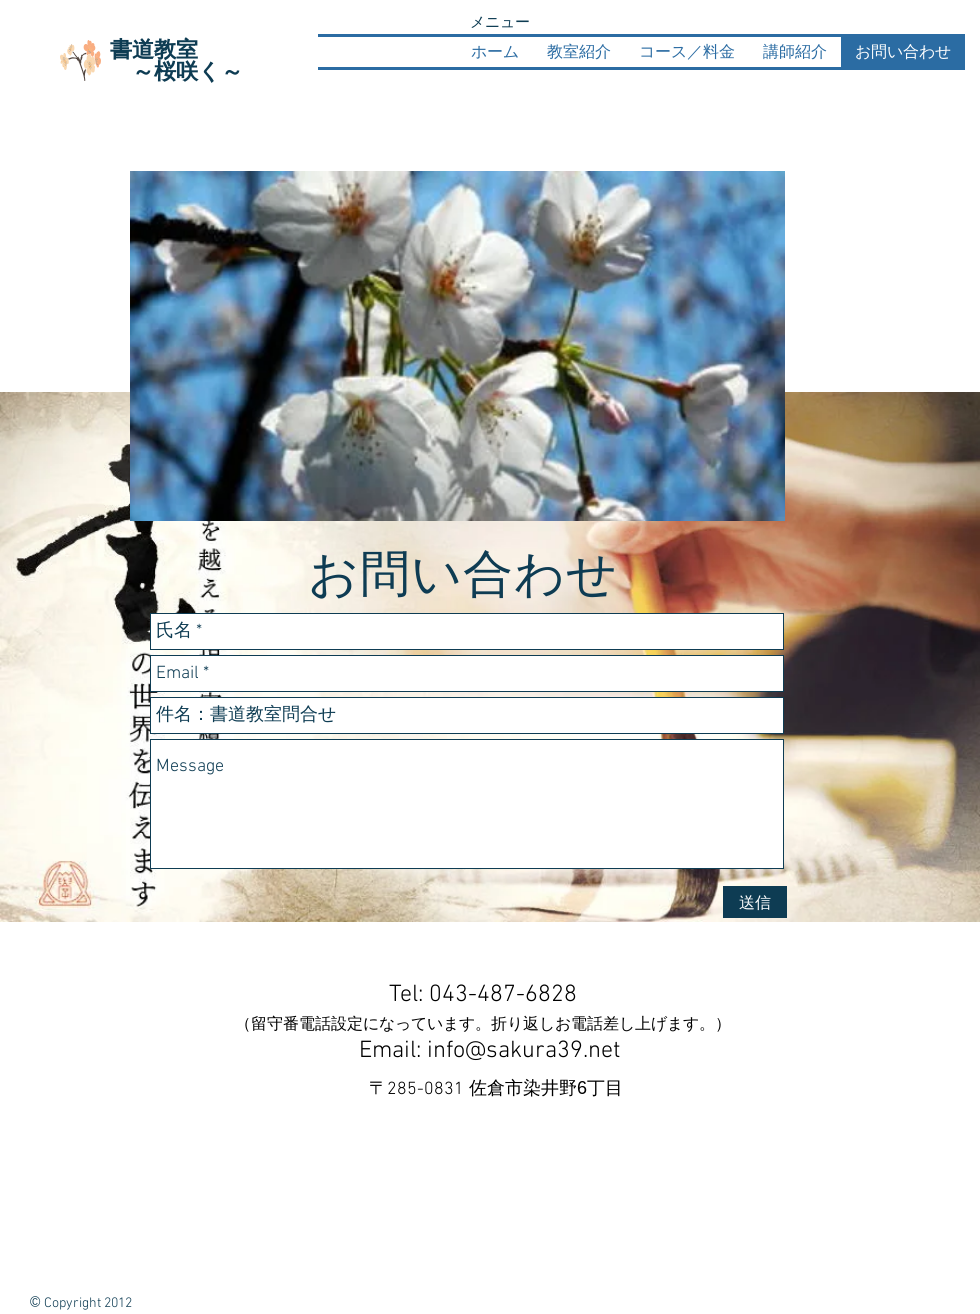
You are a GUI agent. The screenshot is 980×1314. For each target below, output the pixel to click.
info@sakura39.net (523, 1051)
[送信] (755, 902)
